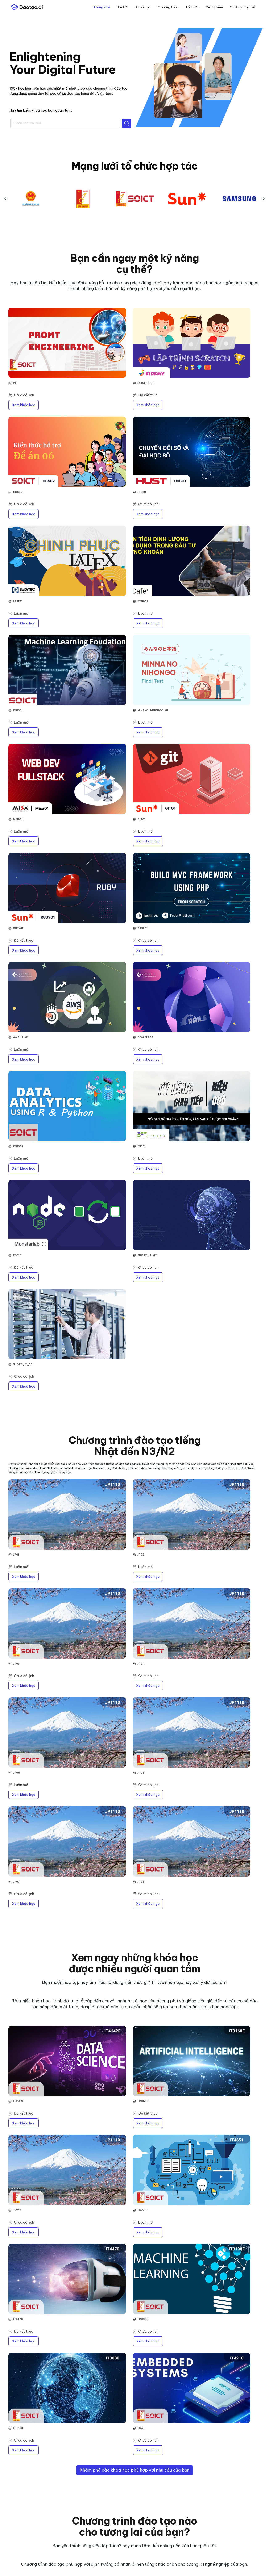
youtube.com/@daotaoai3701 (107, 2544)
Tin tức (123, 7)
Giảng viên (214, 7)
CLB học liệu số (242, 7)
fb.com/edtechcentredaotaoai (107, 2533)
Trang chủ (101, 7)
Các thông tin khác (134, 2437)
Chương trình (168, 7)
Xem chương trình (26, 1821)
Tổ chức (192, 7)
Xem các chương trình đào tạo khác (135, 1931)
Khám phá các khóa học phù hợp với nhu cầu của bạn (135, 1628)
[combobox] (70, 123)
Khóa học (143, 7)
